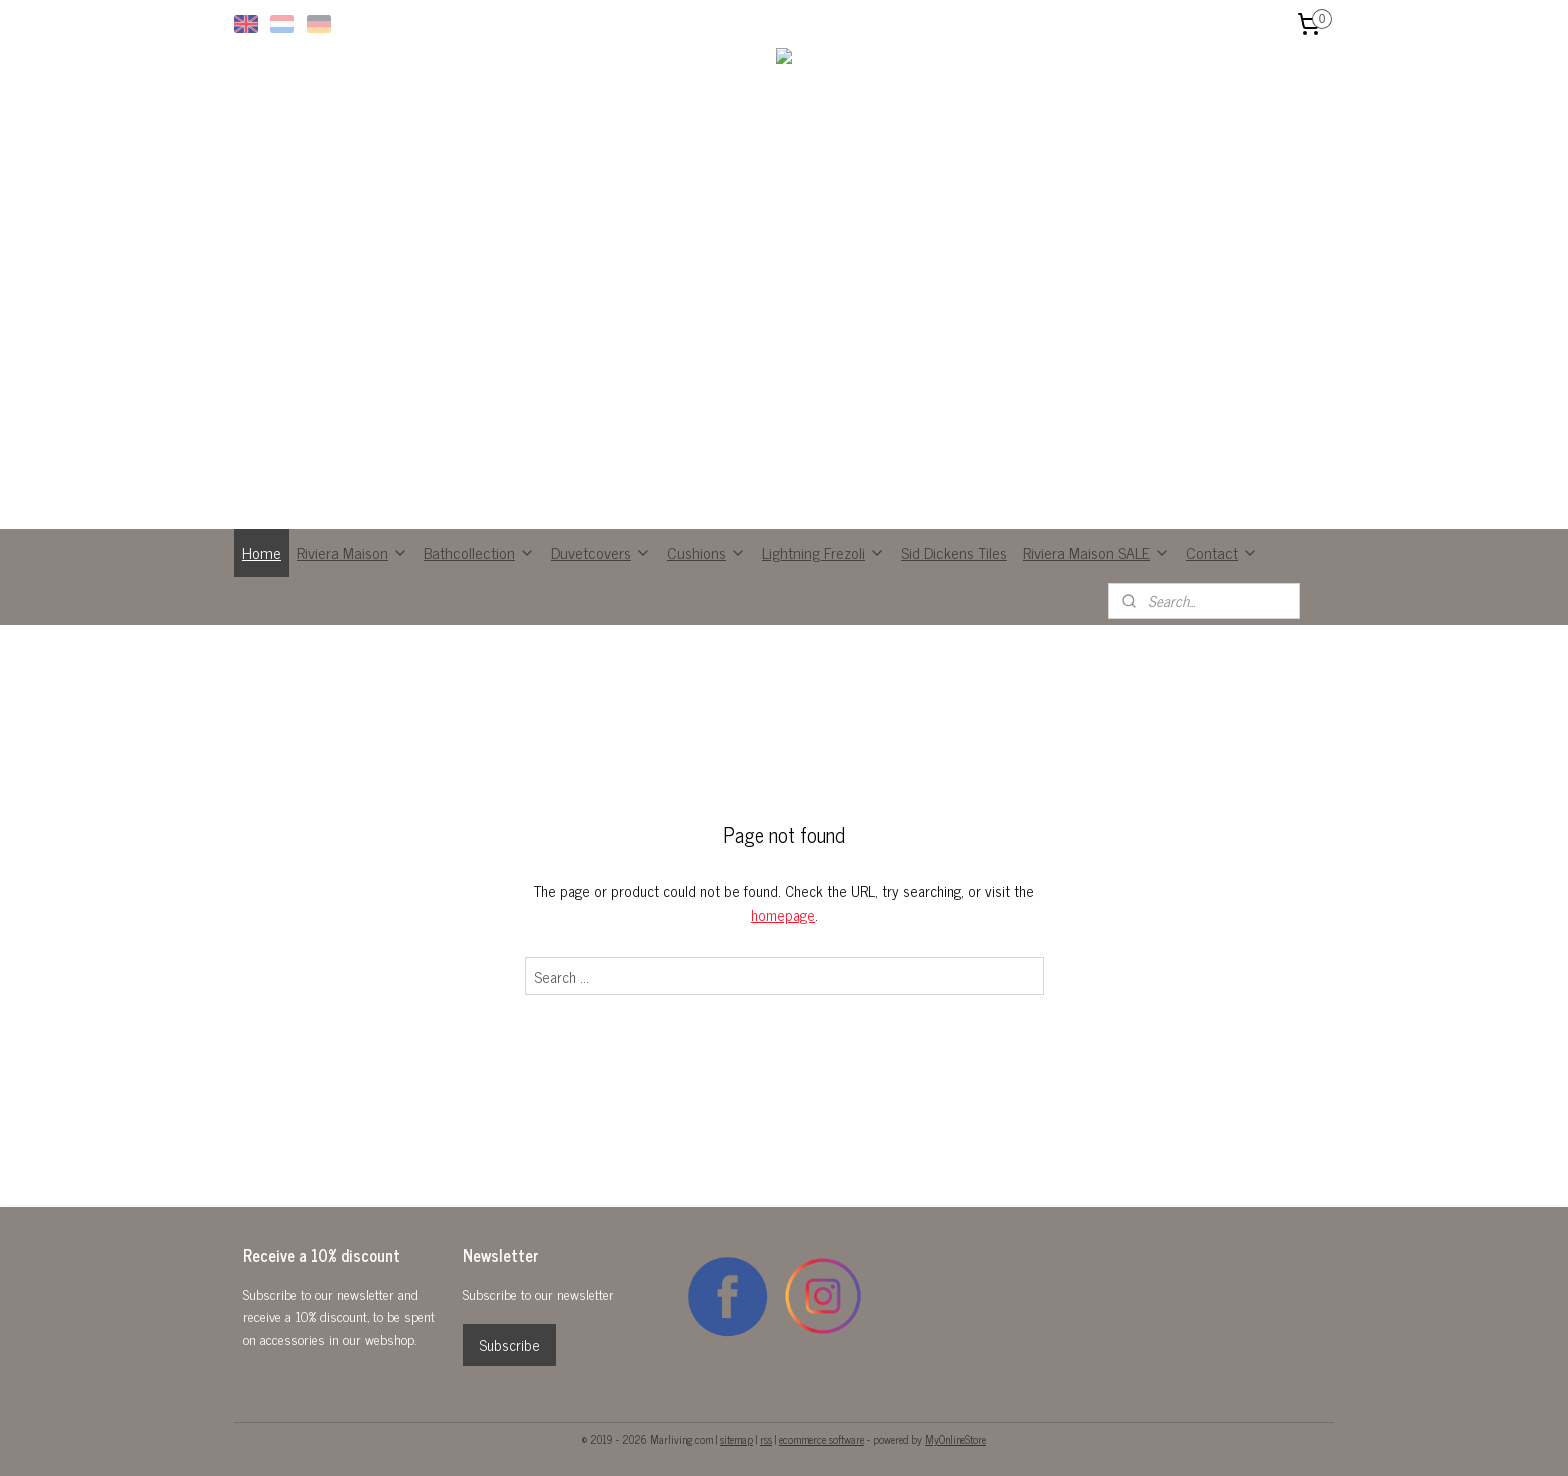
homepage (783, 914)
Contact (1222, 552)
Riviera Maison (352, 552)
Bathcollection (479, 552)
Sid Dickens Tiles (954, 552)
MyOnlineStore (955, 1439)
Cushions (706, 552)
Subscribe (509, 1344)
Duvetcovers (601, 552)
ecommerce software (821, 1439)
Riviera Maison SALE (1096, 552)
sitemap (736, 1439)
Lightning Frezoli (823, 552)
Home (261, 552)
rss (766, 1439)
